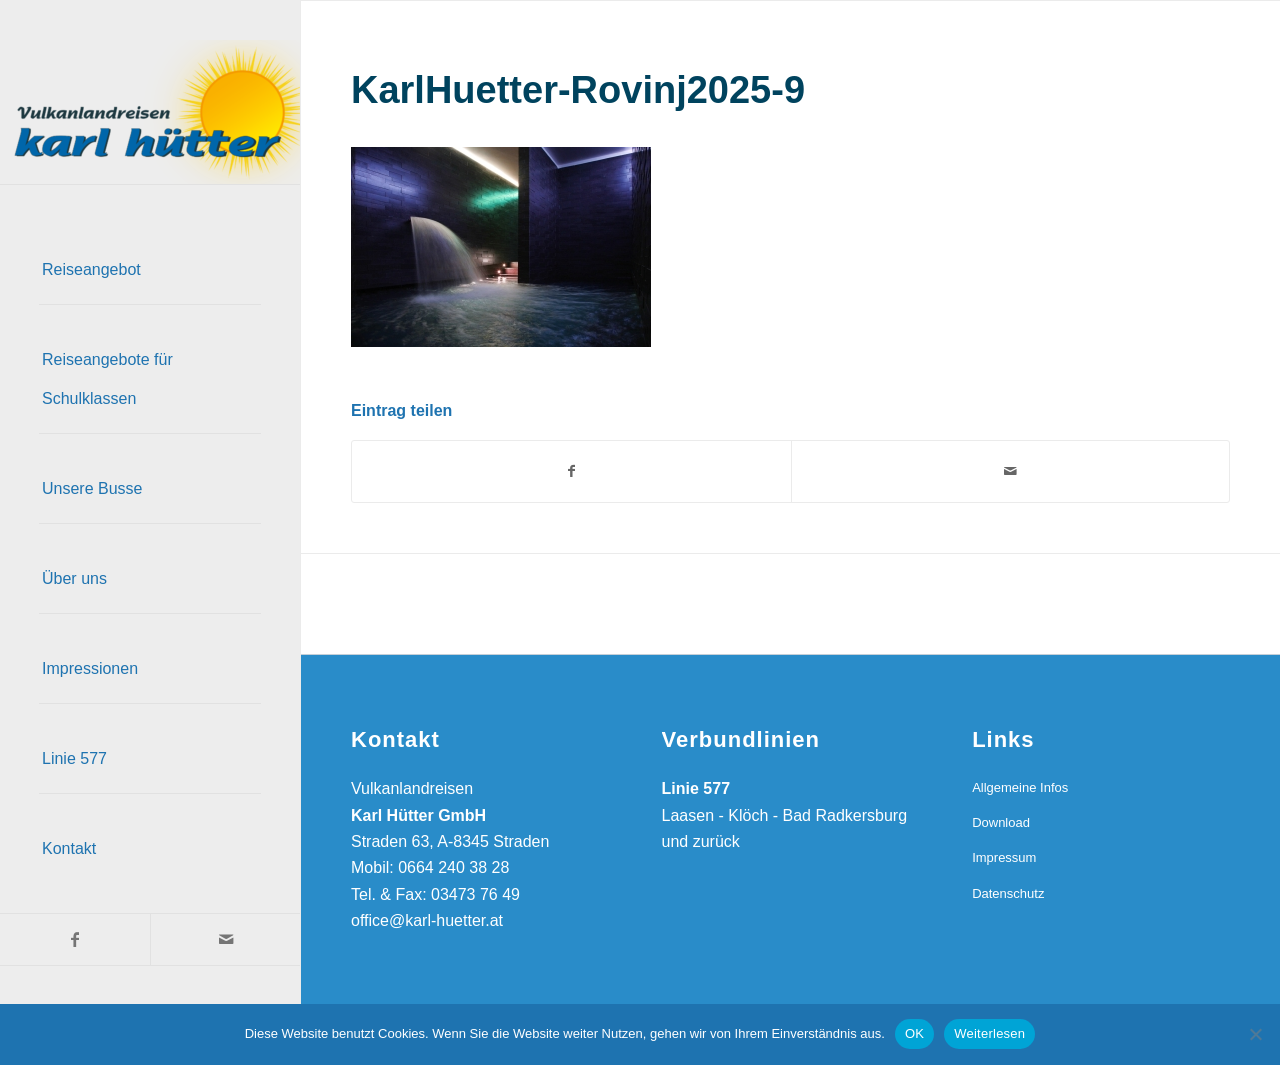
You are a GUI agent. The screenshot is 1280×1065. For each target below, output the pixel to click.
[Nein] (1255, 1034)
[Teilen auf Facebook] (571, 471)
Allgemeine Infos (1020, 787)
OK (914, 1033)
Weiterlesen (989, 1033)
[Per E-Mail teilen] (1011, 471)
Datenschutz (1008, 893)
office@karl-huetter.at (427, 920)
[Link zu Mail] (225, 939)
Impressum (1004, 857)
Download (1001, 822)
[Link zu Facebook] (75, 939)
